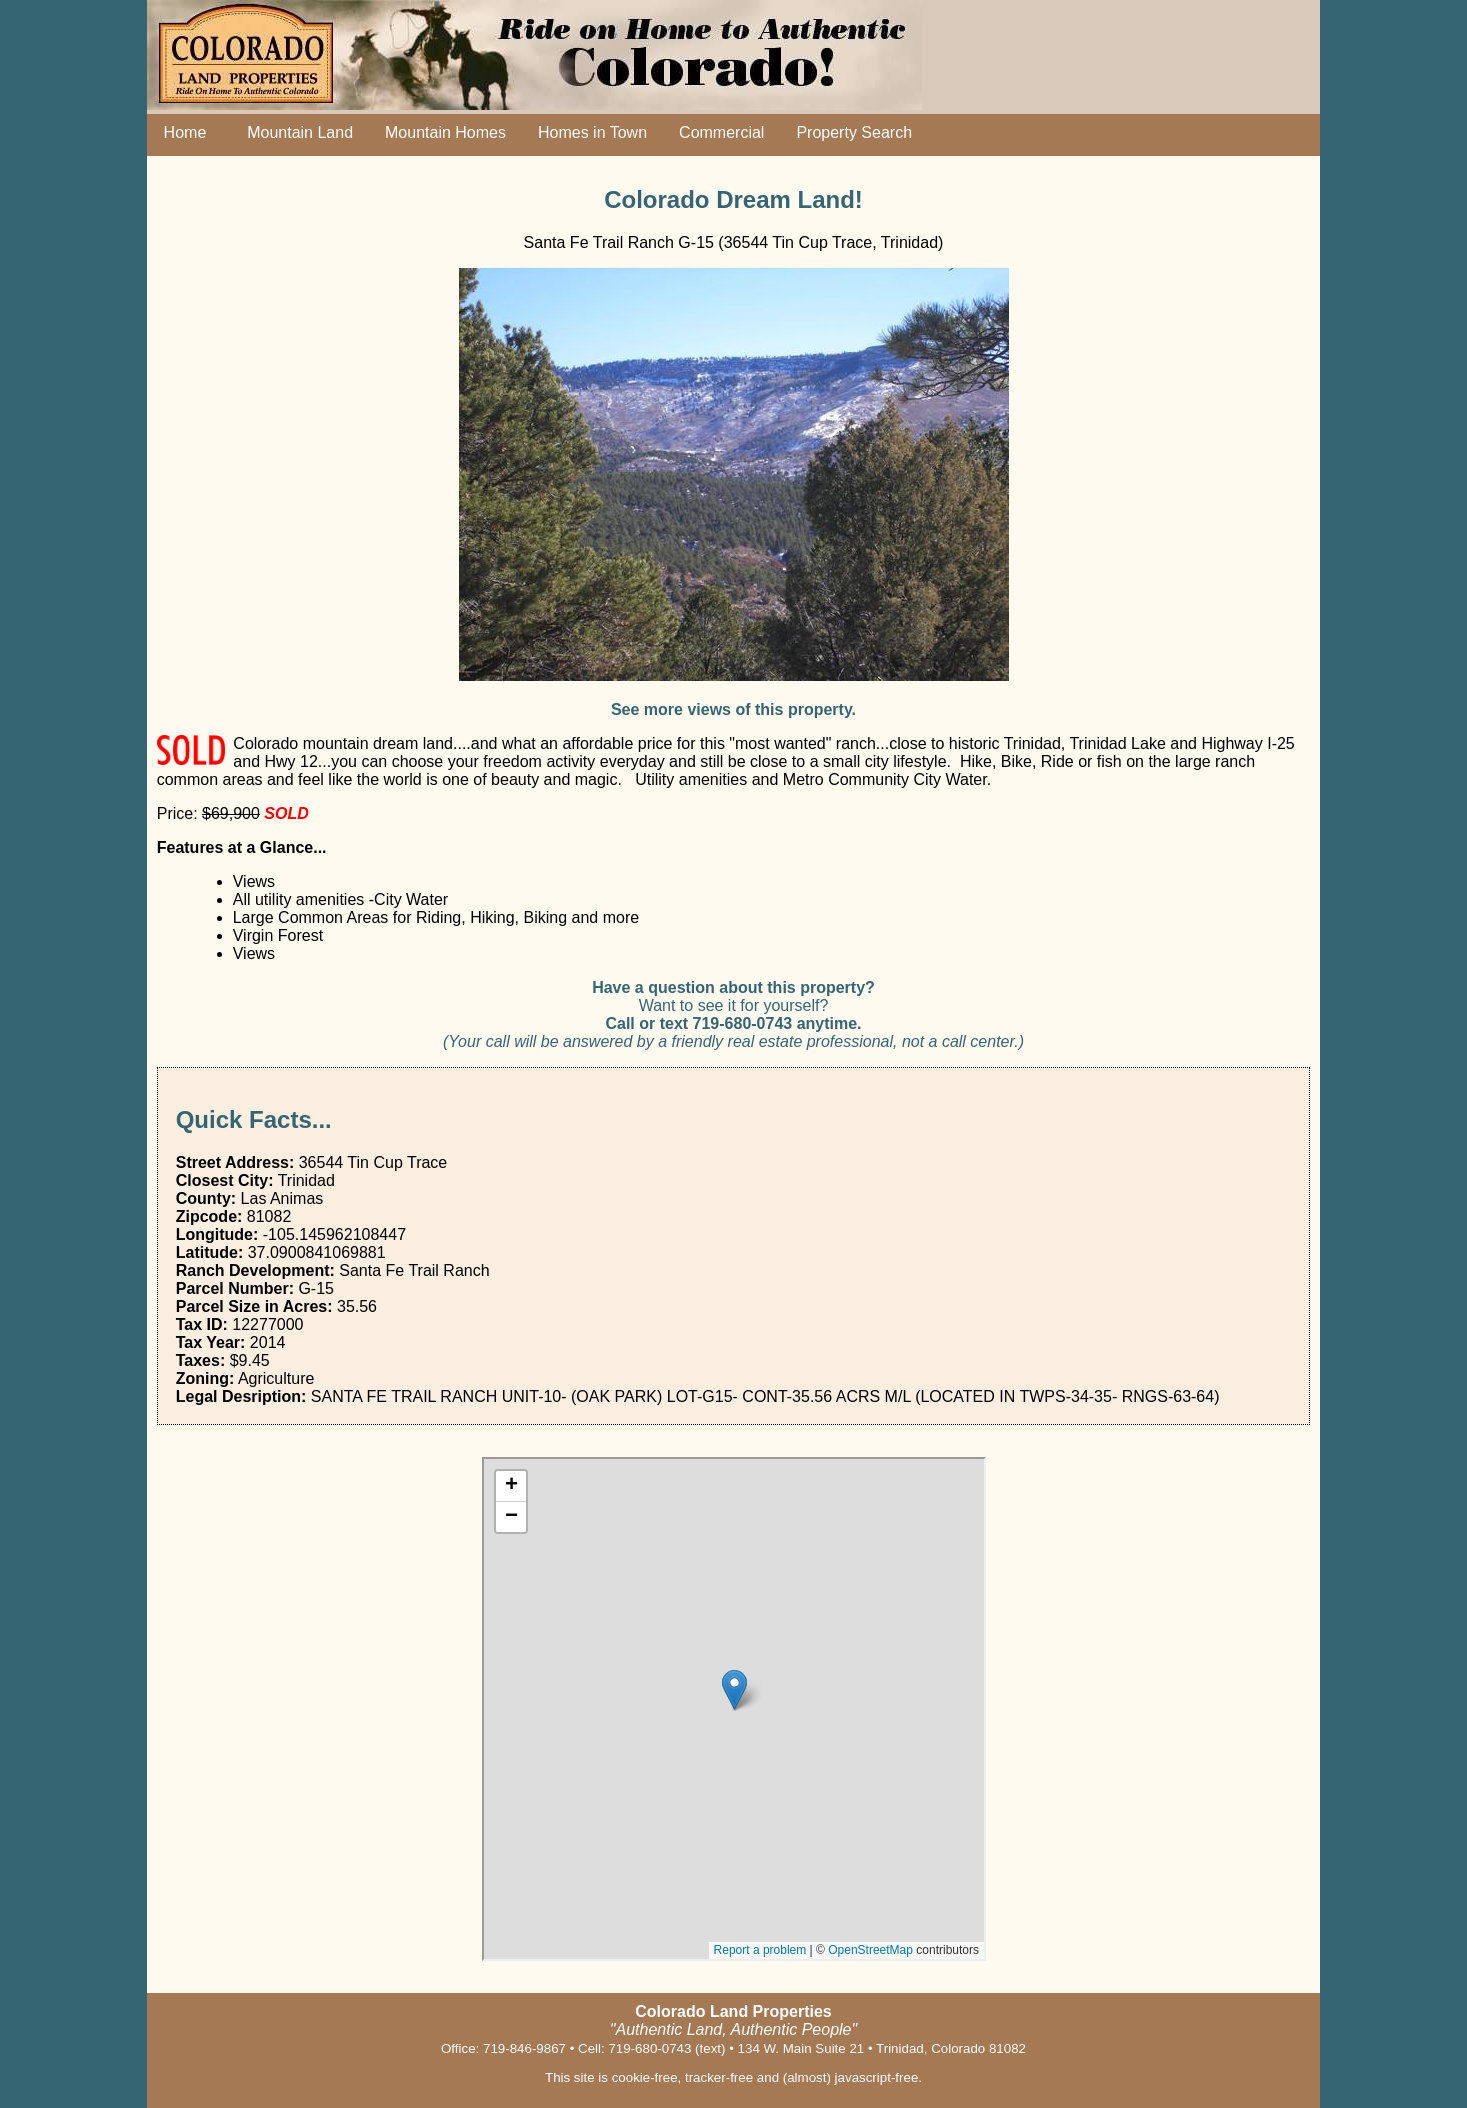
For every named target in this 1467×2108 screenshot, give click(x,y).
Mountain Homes (445, 132)
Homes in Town (592, 132)
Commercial (721, 132)
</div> (734, 1709)
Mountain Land (295, 132)
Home (181, 132)
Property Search (854, 132)
